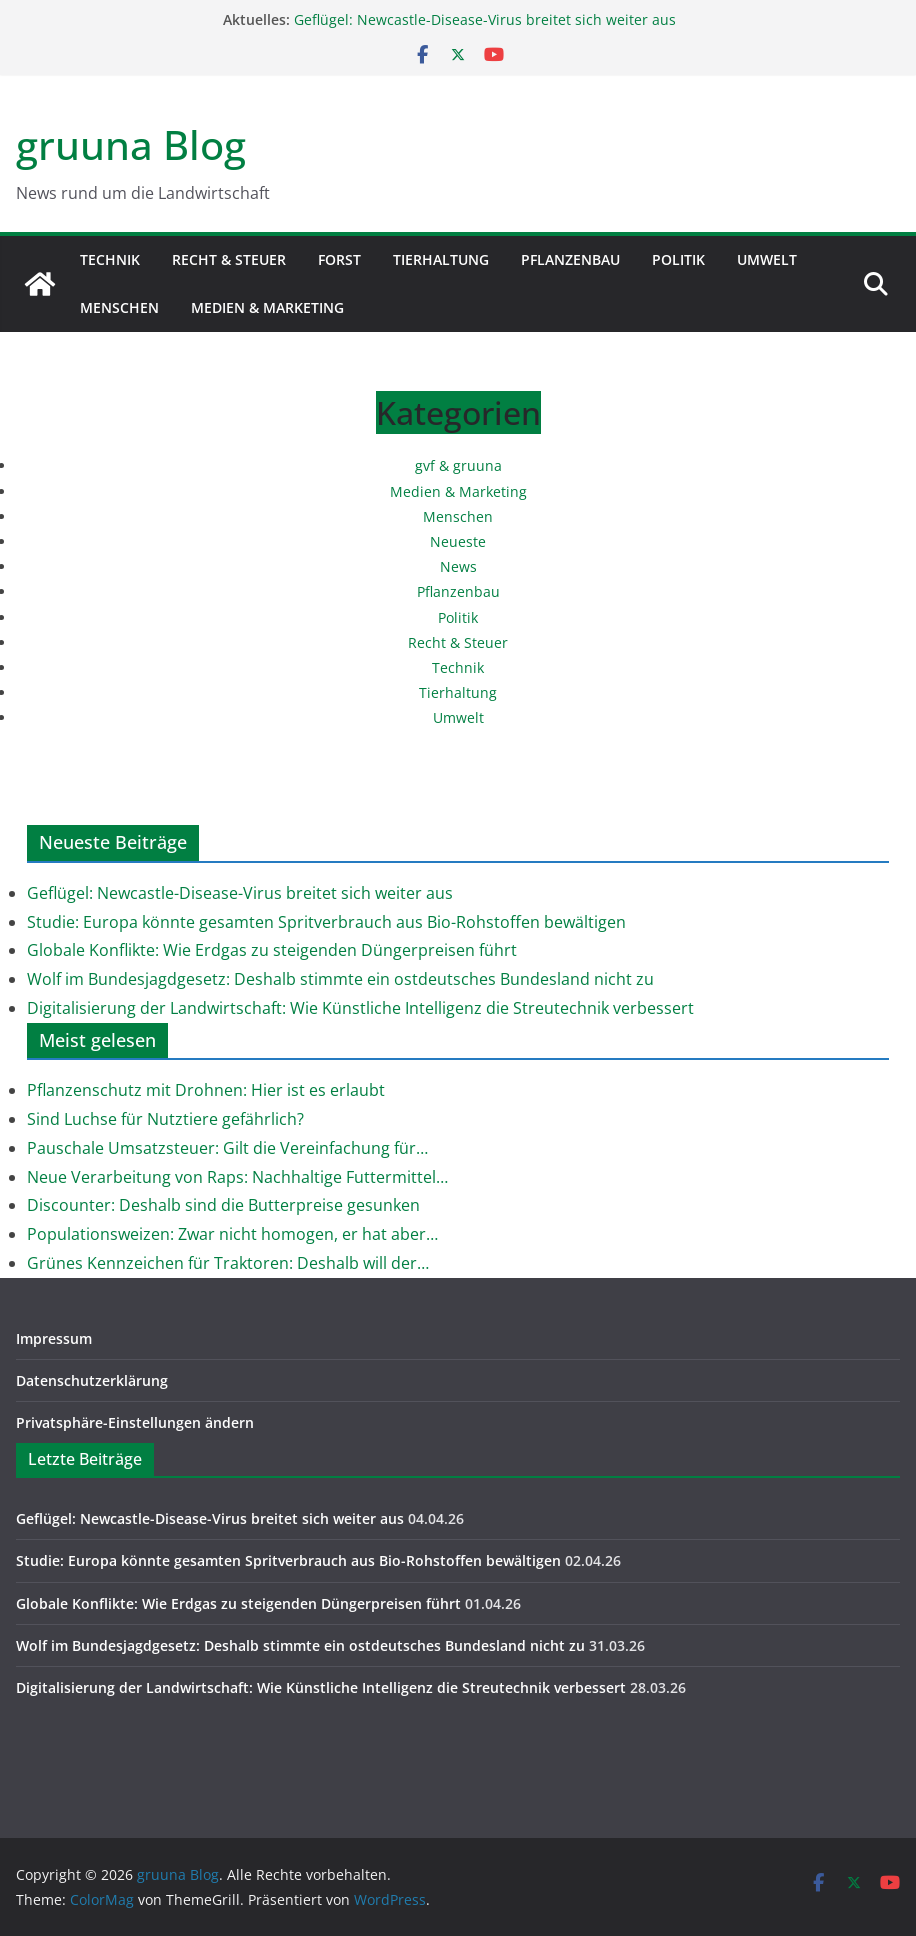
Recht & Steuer (229, 259)
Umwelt (767, 259)
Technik (110, 259)
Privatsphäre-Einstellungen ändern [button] (135, 1422)
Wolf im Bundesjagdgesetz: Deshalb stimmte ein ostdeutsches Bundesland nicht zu (340, 979)
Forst (339, 259)
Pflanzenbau (570, 259)
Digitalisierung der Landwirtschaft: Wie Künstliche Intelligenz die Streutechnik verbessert (360, 1008)
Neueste (458, 541)
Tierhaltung (441, 259)
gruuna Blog (131, 144)
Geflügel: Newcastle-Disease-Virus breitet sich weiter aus (485, 19)
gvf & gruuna (458, 465)
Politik (678, 259)
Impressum (54, 1338)
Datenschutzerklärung (92, 1380)
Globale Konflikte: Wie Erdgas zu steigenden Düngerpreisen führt (272, 950)
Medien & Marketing (267, 307)
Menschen (119, 307)
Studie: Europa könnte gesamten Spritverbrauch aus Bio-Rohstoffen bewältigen (326, 922)
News (458, 566)
